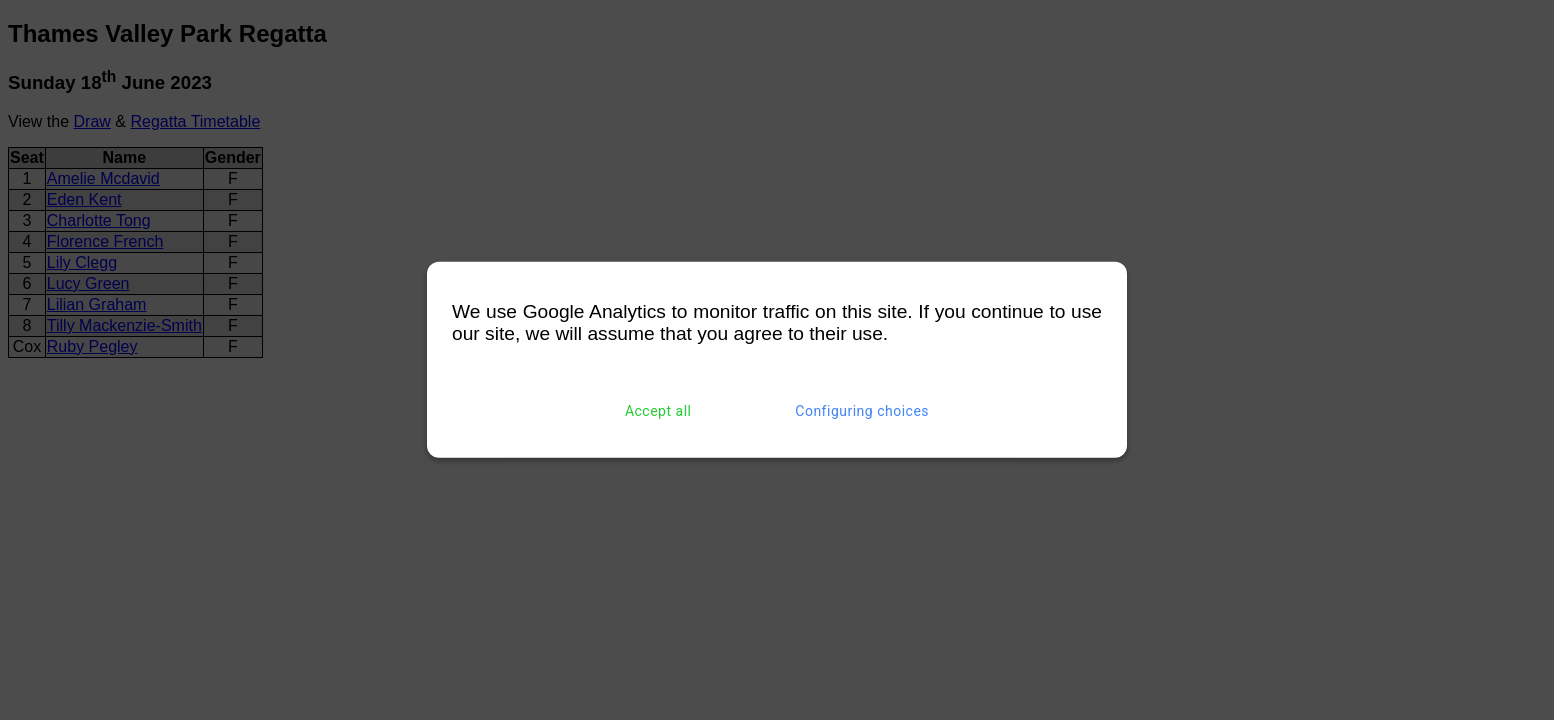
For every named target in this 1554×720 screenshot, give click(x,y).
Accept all (658, 411)
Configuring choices (862, 411)
